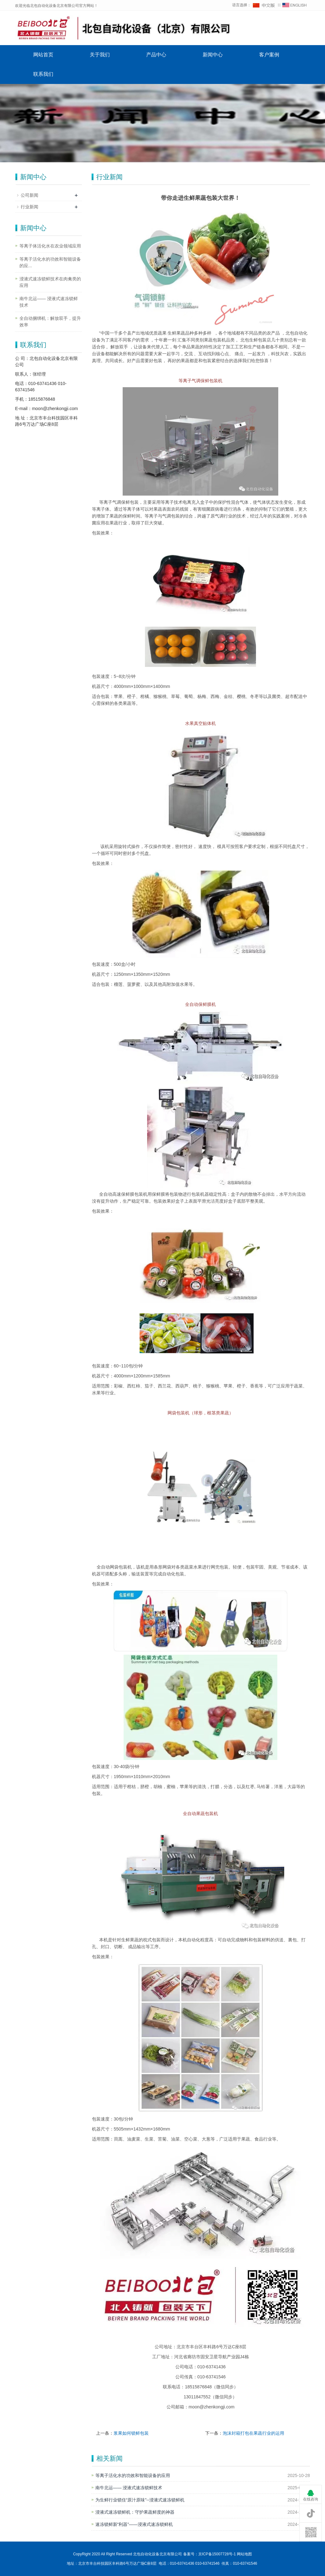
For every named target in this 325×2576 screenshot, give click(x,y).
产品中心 (156, 54)
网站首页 (43, 54)
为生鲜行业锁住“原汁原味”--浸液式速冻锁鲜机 (140, 2499)
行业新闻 (29, 206)
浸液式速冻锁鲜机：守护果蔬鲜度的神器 (134, 2512)
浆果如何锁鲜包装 (131, 2433)
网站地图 (244, 2554)
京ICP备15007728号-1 (217, 2554)
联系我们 (43, 74)
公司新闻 (29, 195)
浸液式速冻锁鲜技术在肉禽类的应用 (50, 282)
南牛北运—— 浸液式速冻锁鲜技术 (128, 2487)
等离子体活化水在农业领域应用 (50, 245)
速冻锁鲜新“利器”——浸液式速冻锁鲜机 (134, 2524)
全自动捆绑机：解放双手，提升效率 (50, 321)
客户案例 (269, 54)
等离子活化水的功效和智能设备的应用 (132, 2475)
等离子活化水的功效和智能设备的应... (50, 262)
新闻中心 (213, 54)
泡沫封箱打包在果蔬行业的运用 (253, 2433)
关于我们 (100, 54)
